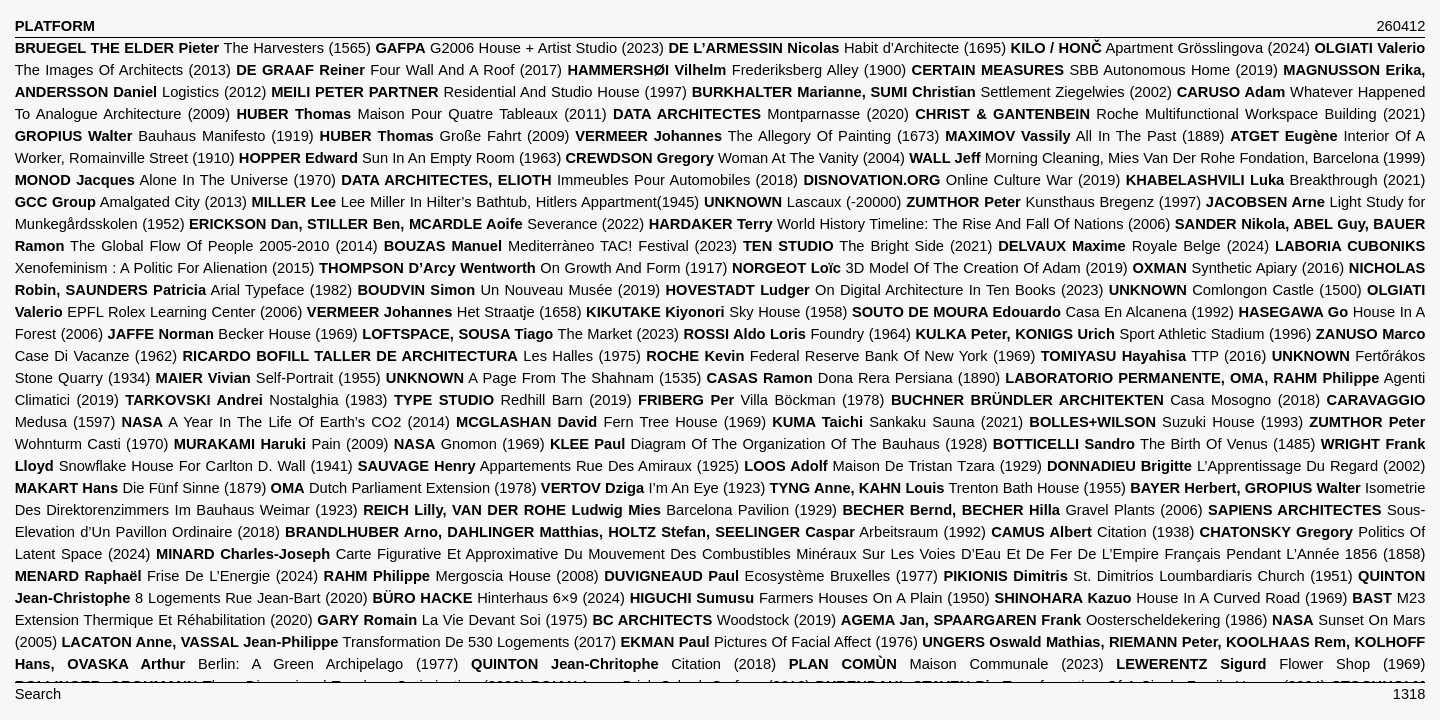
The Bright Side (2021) (867, 246)
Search (38, 694)
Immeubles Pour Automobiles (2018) (569, 180)
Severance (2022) (416, 224)
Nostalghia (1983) (256, 400)
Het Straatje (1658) (444, 312)
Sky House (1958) (716, 312)
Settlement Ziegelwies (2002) (932, 92)
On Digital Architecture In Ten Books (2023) (885, 290)
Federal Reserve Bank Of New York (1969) (840, 356)
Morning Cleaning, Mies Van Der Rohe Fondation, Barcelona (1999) (1167, 158)
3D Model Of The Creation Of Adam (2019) (930, 268)
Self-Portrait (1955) (267, 378)
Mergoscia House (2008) (461, 576)
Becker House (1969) (233, 334)
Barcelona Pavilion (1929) (600, 510)
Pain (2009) (281, 444)
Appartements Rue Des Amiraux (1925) (548, 466)
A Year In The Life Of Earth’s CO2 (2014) (285, 422)
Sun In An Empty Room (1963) (400, 158)
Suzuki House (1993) (1166, 422)
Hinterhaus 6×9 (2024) (498, 598)
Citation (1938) (1092, 532)
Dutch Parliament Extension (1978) (403, 488)
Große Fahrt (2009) (445, 136)
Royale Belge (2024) (1133, 246)
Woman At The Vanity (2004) (735, 158)
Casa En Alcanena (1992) (1043, 312)
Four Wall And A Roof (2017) (399, 70)
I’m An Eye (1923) (653, 488)
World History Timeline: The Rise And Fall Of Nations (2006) (910, 224)
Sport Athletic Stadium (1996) (1114, 334)
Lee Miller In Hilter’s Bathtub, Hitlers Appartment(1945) (476, 202)
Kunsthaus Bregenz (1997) (1053, 202)
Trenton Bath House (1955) (948, 488)
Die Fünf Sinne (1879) (141, 488)
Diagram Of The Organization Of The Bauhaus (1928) (769, 444)
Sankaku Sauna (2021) (897, 422)
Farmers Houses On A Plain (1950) (810, 598)
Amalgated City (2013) (131, 202)
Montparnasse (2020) (761, 114)
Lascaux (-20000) (803, 202)
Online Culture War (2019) (961, 180)
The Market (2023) (520, 334)
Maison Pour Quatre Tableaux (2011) (421, 114)
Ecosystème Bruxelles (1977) (771, 576)
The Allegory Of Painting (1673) (757, 136)
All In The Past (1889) (1084, 136)
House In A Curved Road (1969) (1170, 598)
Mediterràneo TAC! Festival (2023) (560, 246)
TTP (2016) (1154, 356)
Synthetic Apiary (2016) (1238, 268)
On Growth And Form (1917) (523, 268)
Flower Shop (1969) (1270, 664)
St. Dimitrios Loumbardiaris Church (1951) (1147, 576)
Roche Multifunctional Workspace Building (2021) (1170, 114)
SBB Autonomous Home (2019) (1095, 70)
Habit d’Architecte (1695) (837, 48)
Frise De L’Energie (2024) (166, 576)
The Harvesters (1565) (193, 48)
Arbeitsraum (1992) (635, 532)
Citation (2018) (623, 664)
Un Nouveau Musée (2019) (508, 290)
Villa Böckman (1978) (761, 400)
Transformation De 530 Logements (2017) (338, 642)
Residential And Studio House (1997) (479, 92)
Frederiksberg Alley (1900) (736, 70)
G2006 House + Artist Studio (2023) (519, 48)
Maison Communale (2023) (946, 664)
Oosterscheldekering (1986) (1054, 620)
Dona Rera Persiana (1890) (854, 378)
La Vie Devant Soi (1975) (452, 620)
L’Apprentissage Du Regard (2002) (1236, 466)
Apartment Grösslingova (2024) (1160, 48)
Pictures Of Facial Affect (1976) (769, 642)
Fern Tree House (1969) (611, 422)
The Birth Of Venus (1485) (1154, 444)
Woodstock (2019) (714, 620)
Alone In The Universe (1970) (175, 180)
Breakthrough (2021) (1276, 180)
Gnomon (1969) (469, 444)
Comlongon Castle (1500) (1235, 290)
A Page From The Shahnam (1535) (544, 378)
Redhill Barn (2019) (513, 400)
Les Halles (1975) (412, 356)
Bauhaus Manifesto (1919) (164, 136)
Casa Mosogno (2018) (1105, 400)
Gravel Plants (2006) (1022, 510)
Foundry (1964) (797, 334)
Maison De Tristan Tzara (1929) (893, 466)
